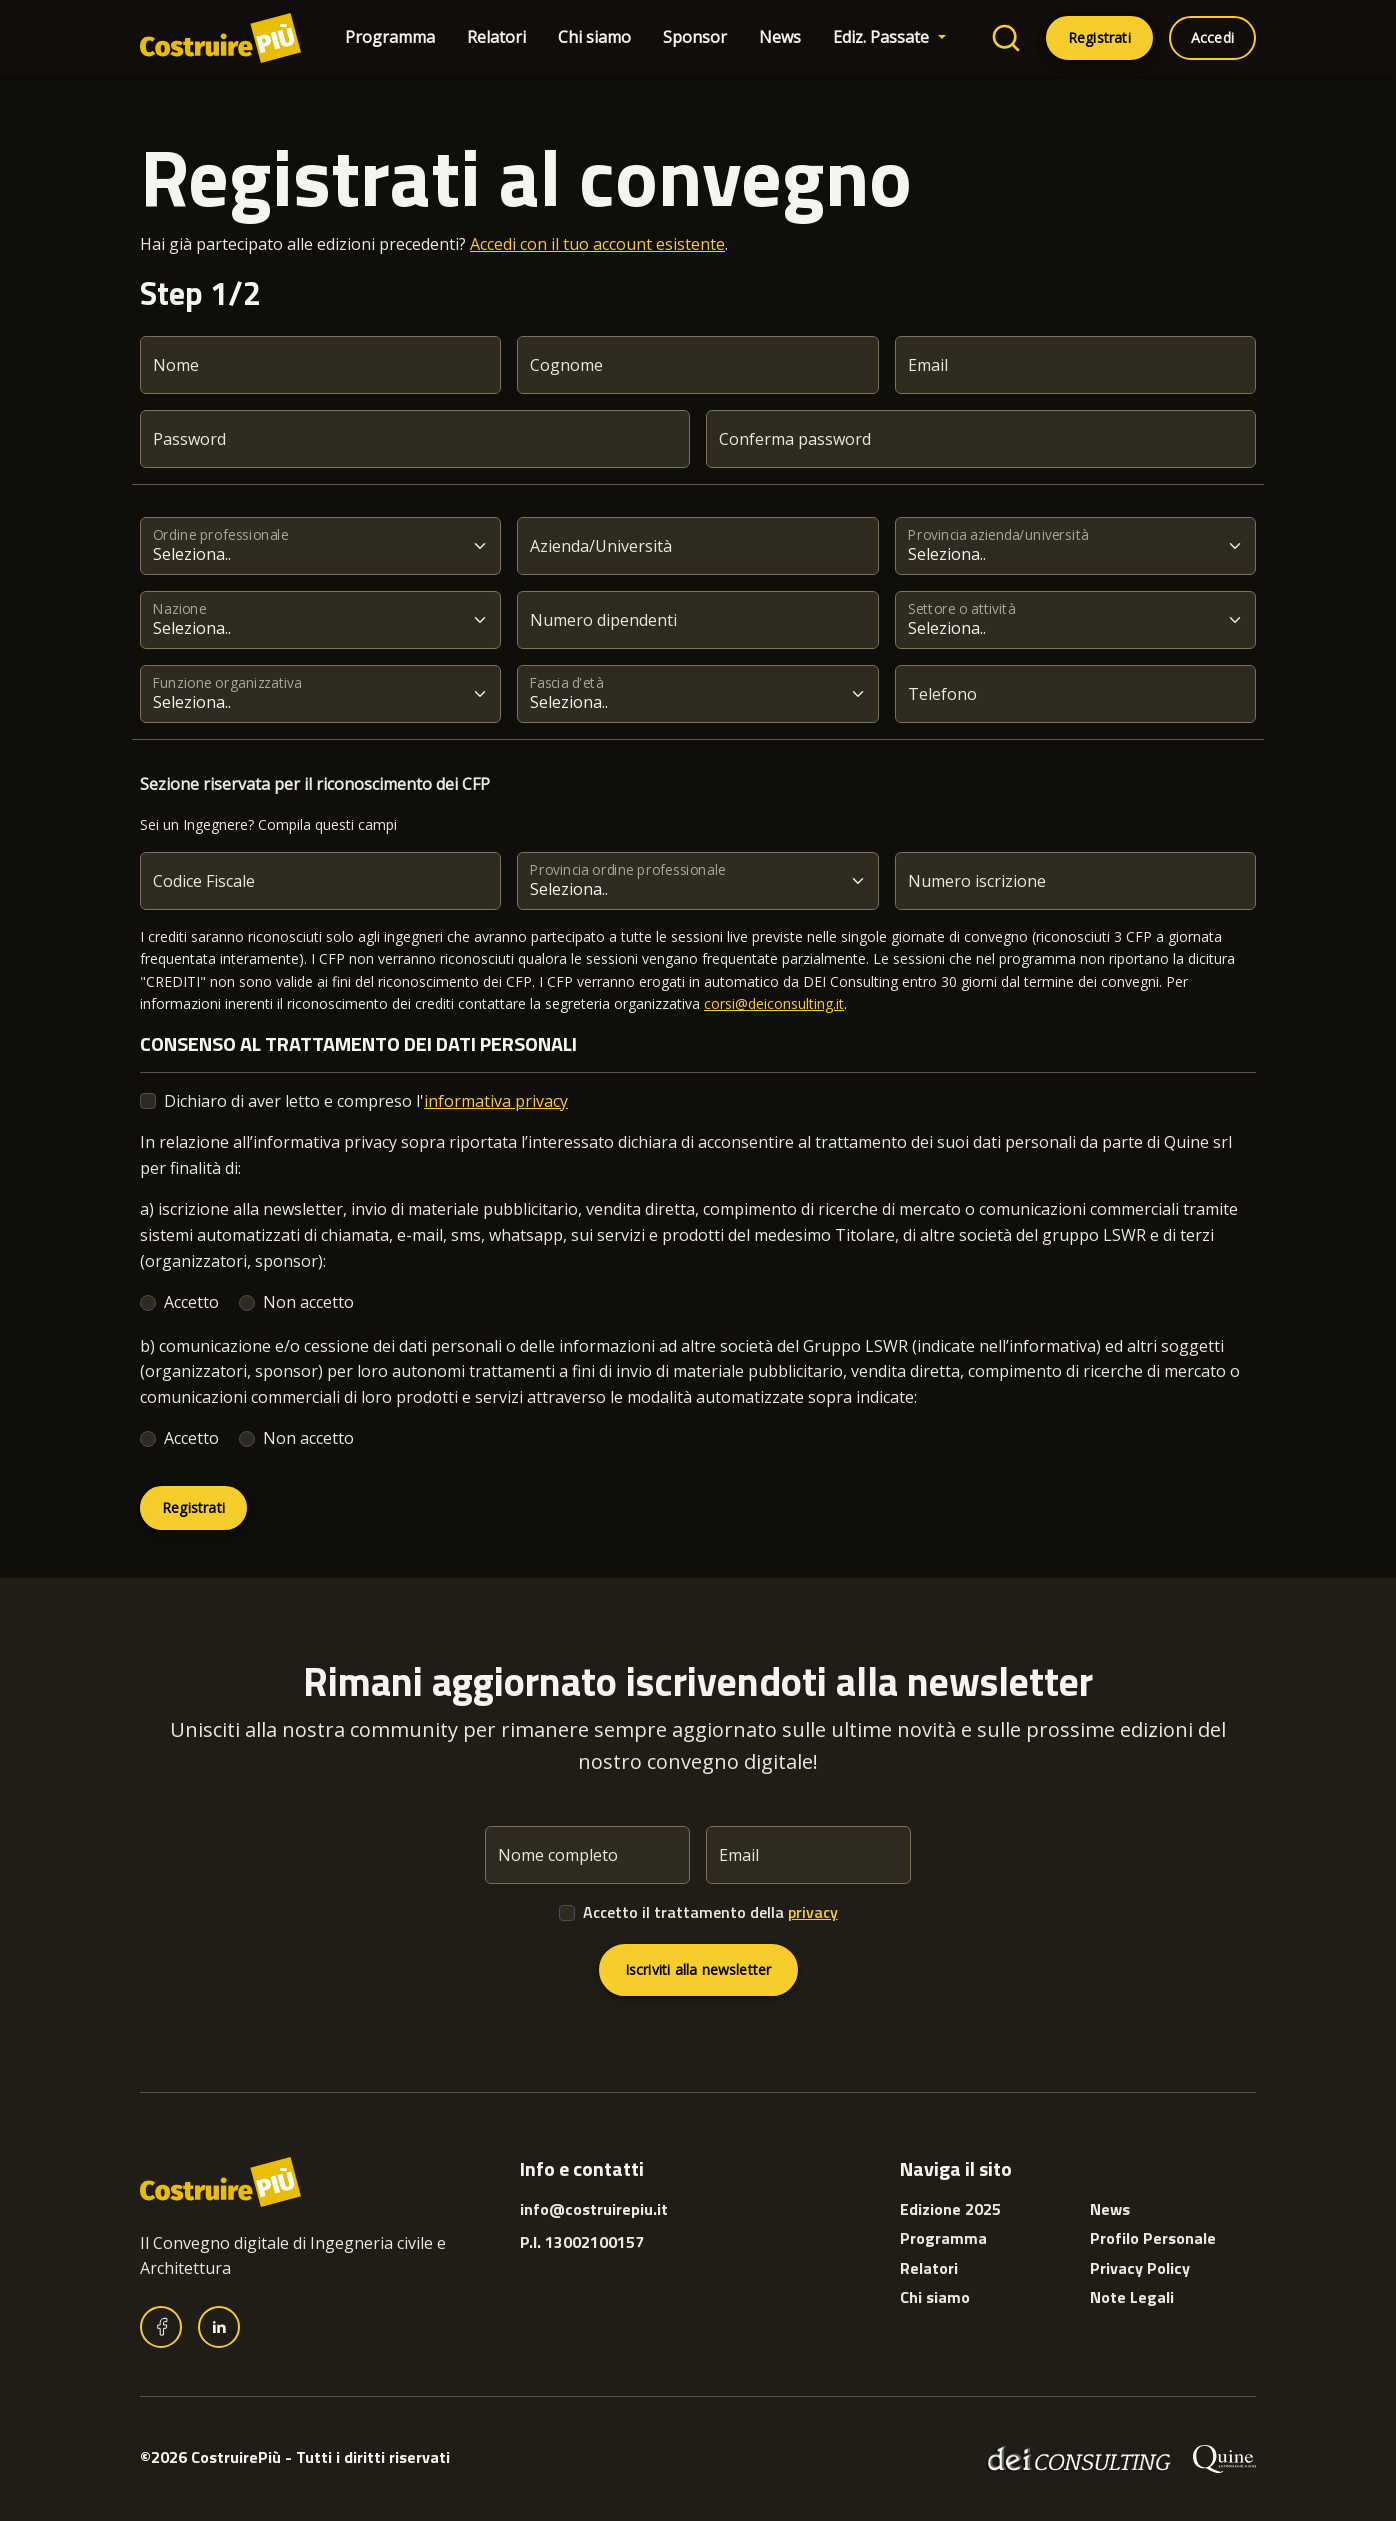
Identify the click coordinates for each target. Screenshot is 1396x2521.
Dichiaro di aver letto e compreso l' (366, 1101)
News (780, 37)
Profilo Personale (1153, 2238)
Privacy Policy (1140, 2268)
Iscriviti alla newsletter (698, 1969)
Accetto (191, 1302)
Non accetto (308, 1302)
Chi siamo (594, 37)
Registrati (1099, 37)
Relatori (496, 37)
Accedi (1212, 37)
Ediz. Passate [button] (883, 37)
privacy (813, 1912)
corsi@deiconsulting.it (774, 1003)
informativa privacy (496, 1101)
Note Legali (1132, 2297)
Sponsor (695, 37)
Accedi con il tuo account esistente (597, 244)
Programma (390, 37)
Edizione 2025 (950, 2209)
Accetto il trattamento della (710, 1912)
